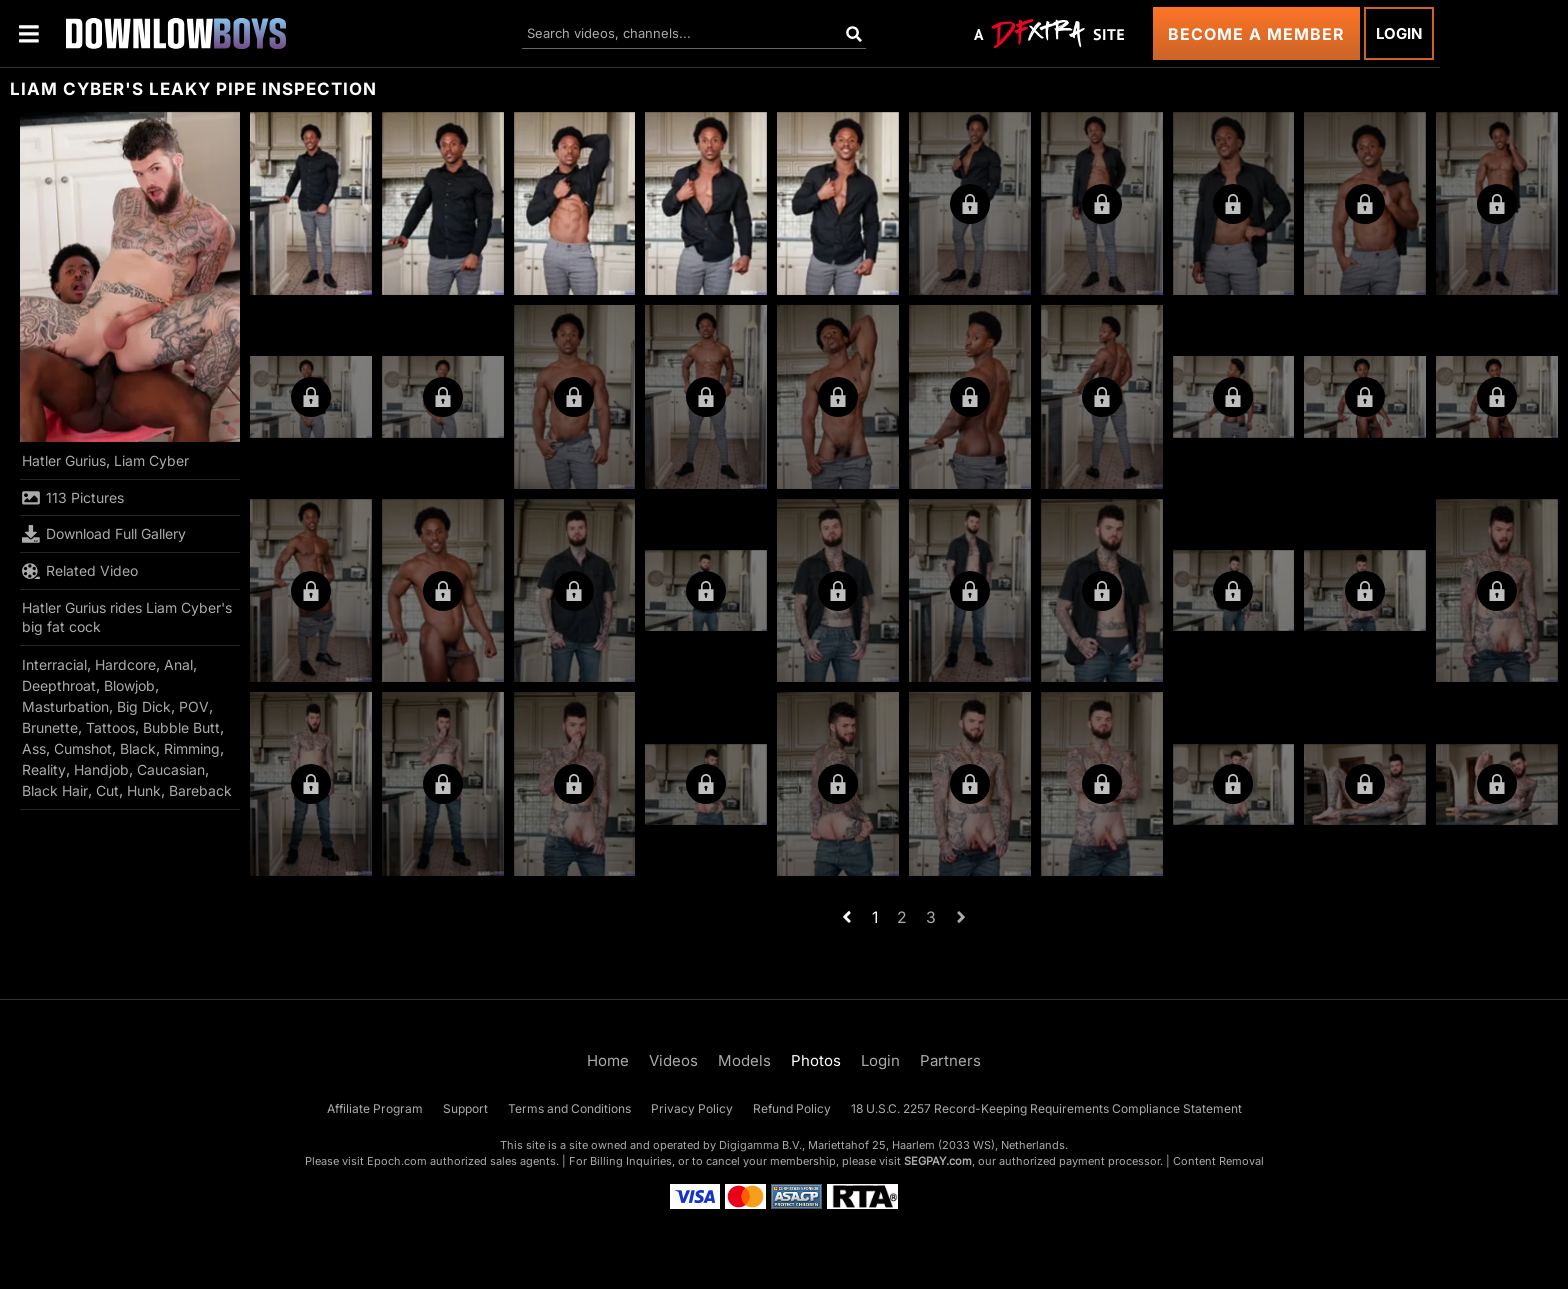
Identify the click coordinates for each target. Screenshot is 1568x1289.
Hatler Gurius (64, 460)
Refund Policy (792, 1108)
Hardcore (125, 664)
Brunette (50, 727)
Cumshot (83, 748)
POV (194, 706)
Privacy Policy (692, 1108)
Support (465, 1108)
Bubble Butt (181, 727)
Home (608, 1060)
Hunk (144, 790)
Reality (44, 769)
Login (1399, 33)
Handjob (101, 769)
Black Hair (55, 790)
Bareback (200, 790)
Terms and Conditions (569, 1108)
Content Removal (1218, 1161)
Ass (34, 748)
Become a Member (1256, 34)
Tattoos (110, 727)
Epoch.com (397, 1161)
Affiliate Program (375, 1108)
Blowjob (129, 685)
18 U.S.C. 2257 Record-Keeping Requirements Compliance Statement (1046, 1108)
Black (138, 748)
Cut (107, 790)
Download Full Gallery (104, 534)
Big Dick (144, 706)
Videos (673, 1060)
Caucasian (171, 769)
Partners (950, 1060)
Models (744, 1060)
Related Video (80, 571)
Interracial (54, 664)
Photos (816, 1060)
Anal (178, 664)
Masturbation (65, 706)
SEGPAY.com (938, 1161)
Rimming (192, 748)
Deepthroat (59, 685)
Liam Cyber (151, 460)
